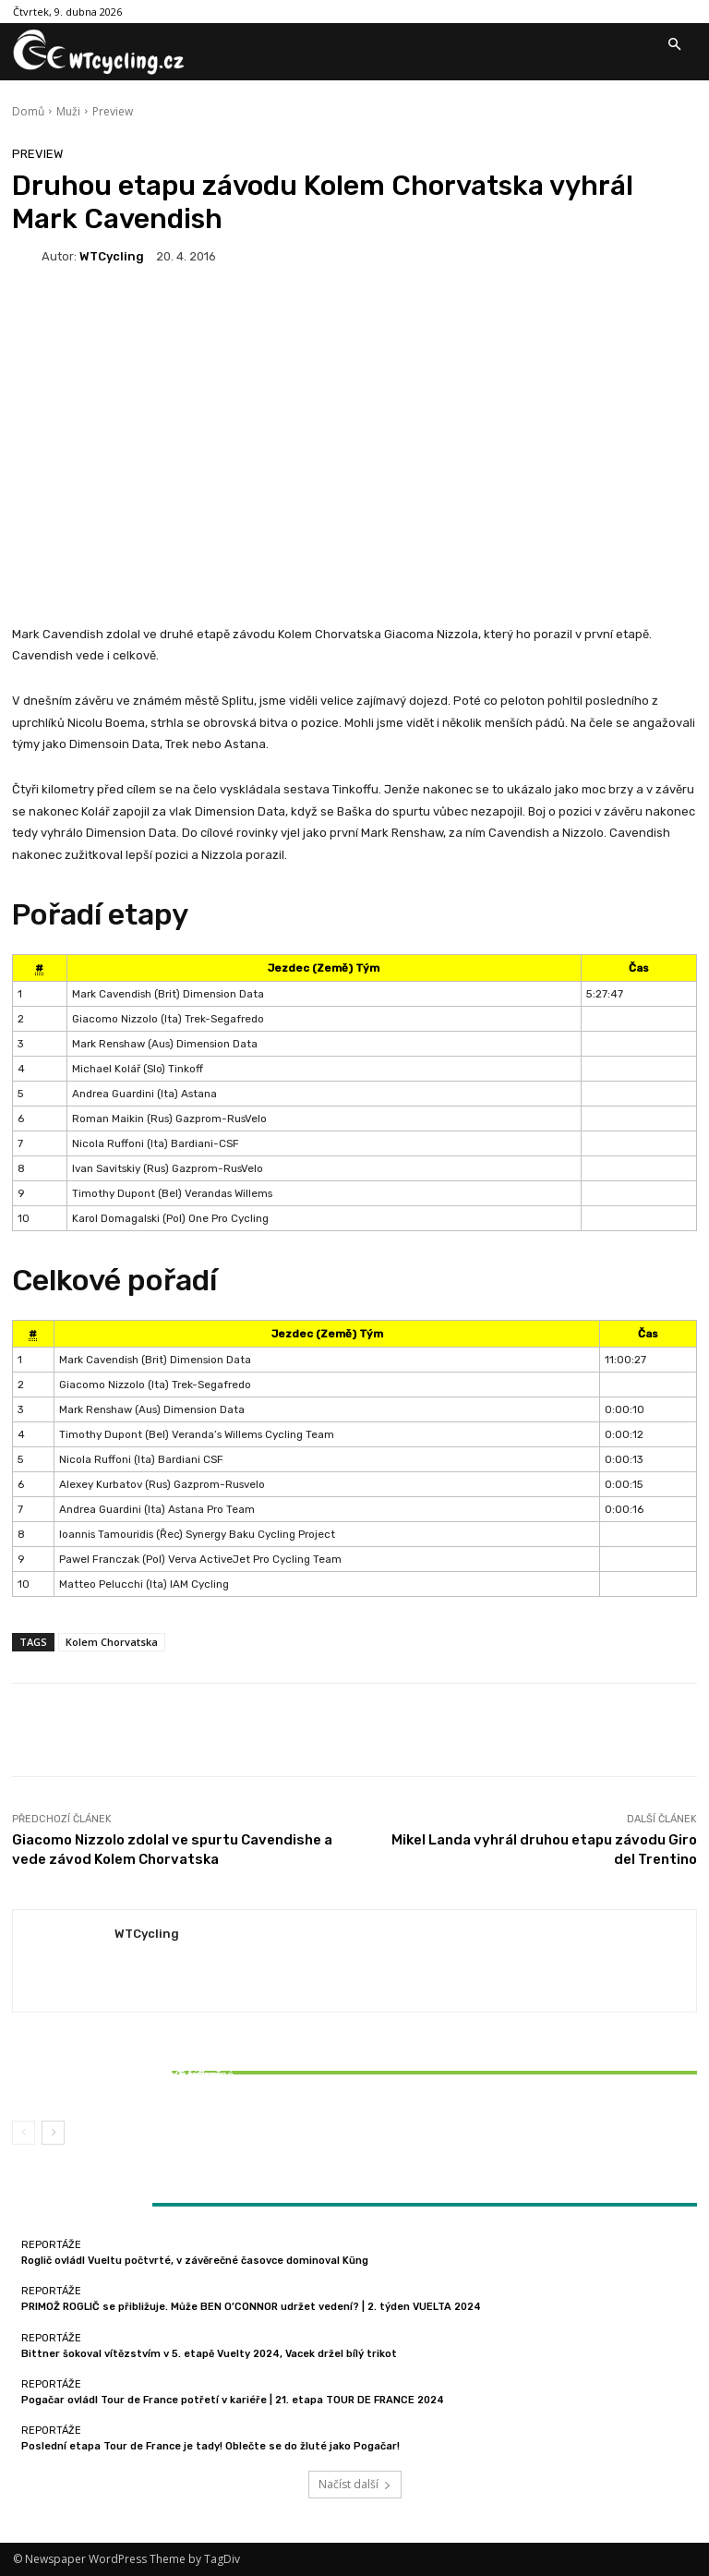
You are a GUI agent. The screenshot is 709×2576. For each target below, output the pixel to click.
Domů (28, 111)
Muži (68, 111)
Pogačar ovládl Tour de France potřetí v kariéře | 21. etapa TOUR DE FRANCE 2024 (232, 2400)
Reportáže (122, 2058)
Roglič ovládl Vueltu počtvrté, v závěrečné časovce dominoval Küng (194, 2261)
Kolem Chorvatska (112, 1642)
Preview (112, 111)
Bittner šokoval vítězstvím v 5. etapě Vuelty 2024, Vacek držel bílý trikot (125, 2081)
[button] (674, 45)
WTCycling (111, 256)
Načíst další (354, 2484)
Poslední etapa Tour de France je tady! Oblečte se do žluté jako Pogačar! (210, 2446)
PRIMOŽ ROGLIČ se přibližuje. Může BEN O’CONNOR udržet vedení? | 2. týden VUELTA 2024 (251, 2307)
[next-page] (53, 2133)
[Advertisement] (354, 474)
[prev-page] (23, 2133)
